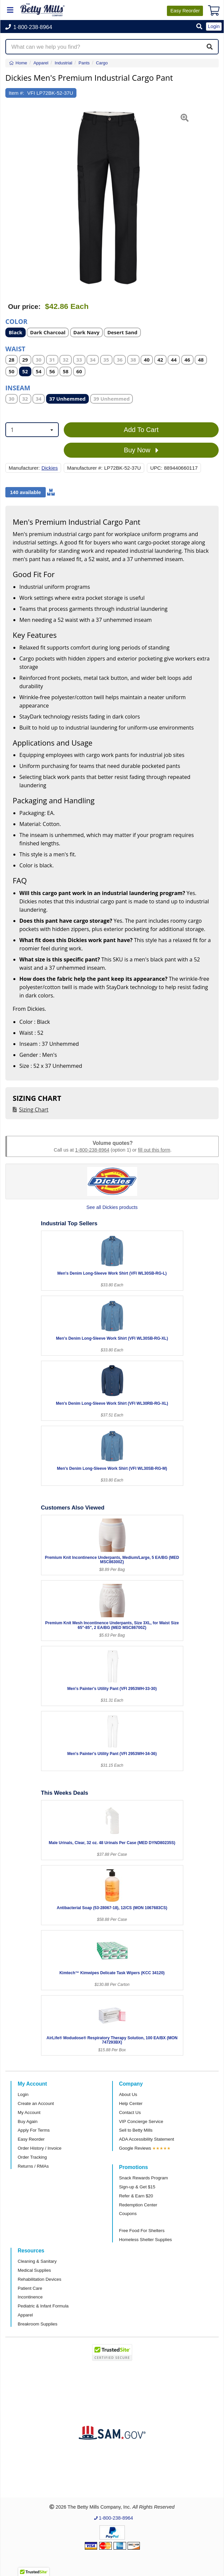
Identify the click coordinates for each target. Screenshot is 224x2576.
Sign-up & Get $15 (137, 2186)
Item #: (16, 93)
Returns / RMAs (33, 2166)
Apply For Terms (34, 2130)
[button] (199, 27)
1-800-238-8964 (92, 1150)
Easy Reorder (31, 2139)
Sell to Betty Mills (136, 2130)
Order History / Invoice (39, 2148)
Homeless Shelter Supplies (145, 2239)
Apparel (25, 2314)
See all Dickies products (112, 1207)
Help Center (131, 2103)
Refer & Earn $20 (136, 2195)
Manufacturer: (24, 468)
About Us (128, 2094)
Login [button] (214, 26)
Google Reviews (135, 2148)
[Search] (209, 47)
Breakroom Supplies (37, 2323)
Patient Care (30, 2288)
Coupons (128, 2213)
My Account (29, 2112)
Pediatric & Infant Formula (43, 2305)
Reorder (185, 10)
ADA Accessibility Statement (146, 2139)
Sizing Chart (33, 1109)
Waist (15, 348)
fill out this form (154, 1150)
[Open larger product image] (108, 199)
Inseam (17, 387)
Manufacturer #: (84, 468)
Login (23, 2094)
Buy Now (141, 450)
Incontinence (30, 2296)
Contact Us (130, 2112)
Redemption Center (138, 2204)
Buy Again (27, 2121)
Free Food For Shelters (142, 2230)
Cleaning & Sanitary (37, 2261)
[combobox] (32, 429)
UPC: (156, 468)
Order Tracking (32, 2157)
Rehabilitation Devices (39, 2279)
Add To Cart (141, 429)
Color (16, 321)
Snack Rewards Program (143, 2177)
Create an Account (36, 2103)
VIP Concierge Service (141, 2121)
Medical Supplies (34, 2270)
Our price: (24, 306)
